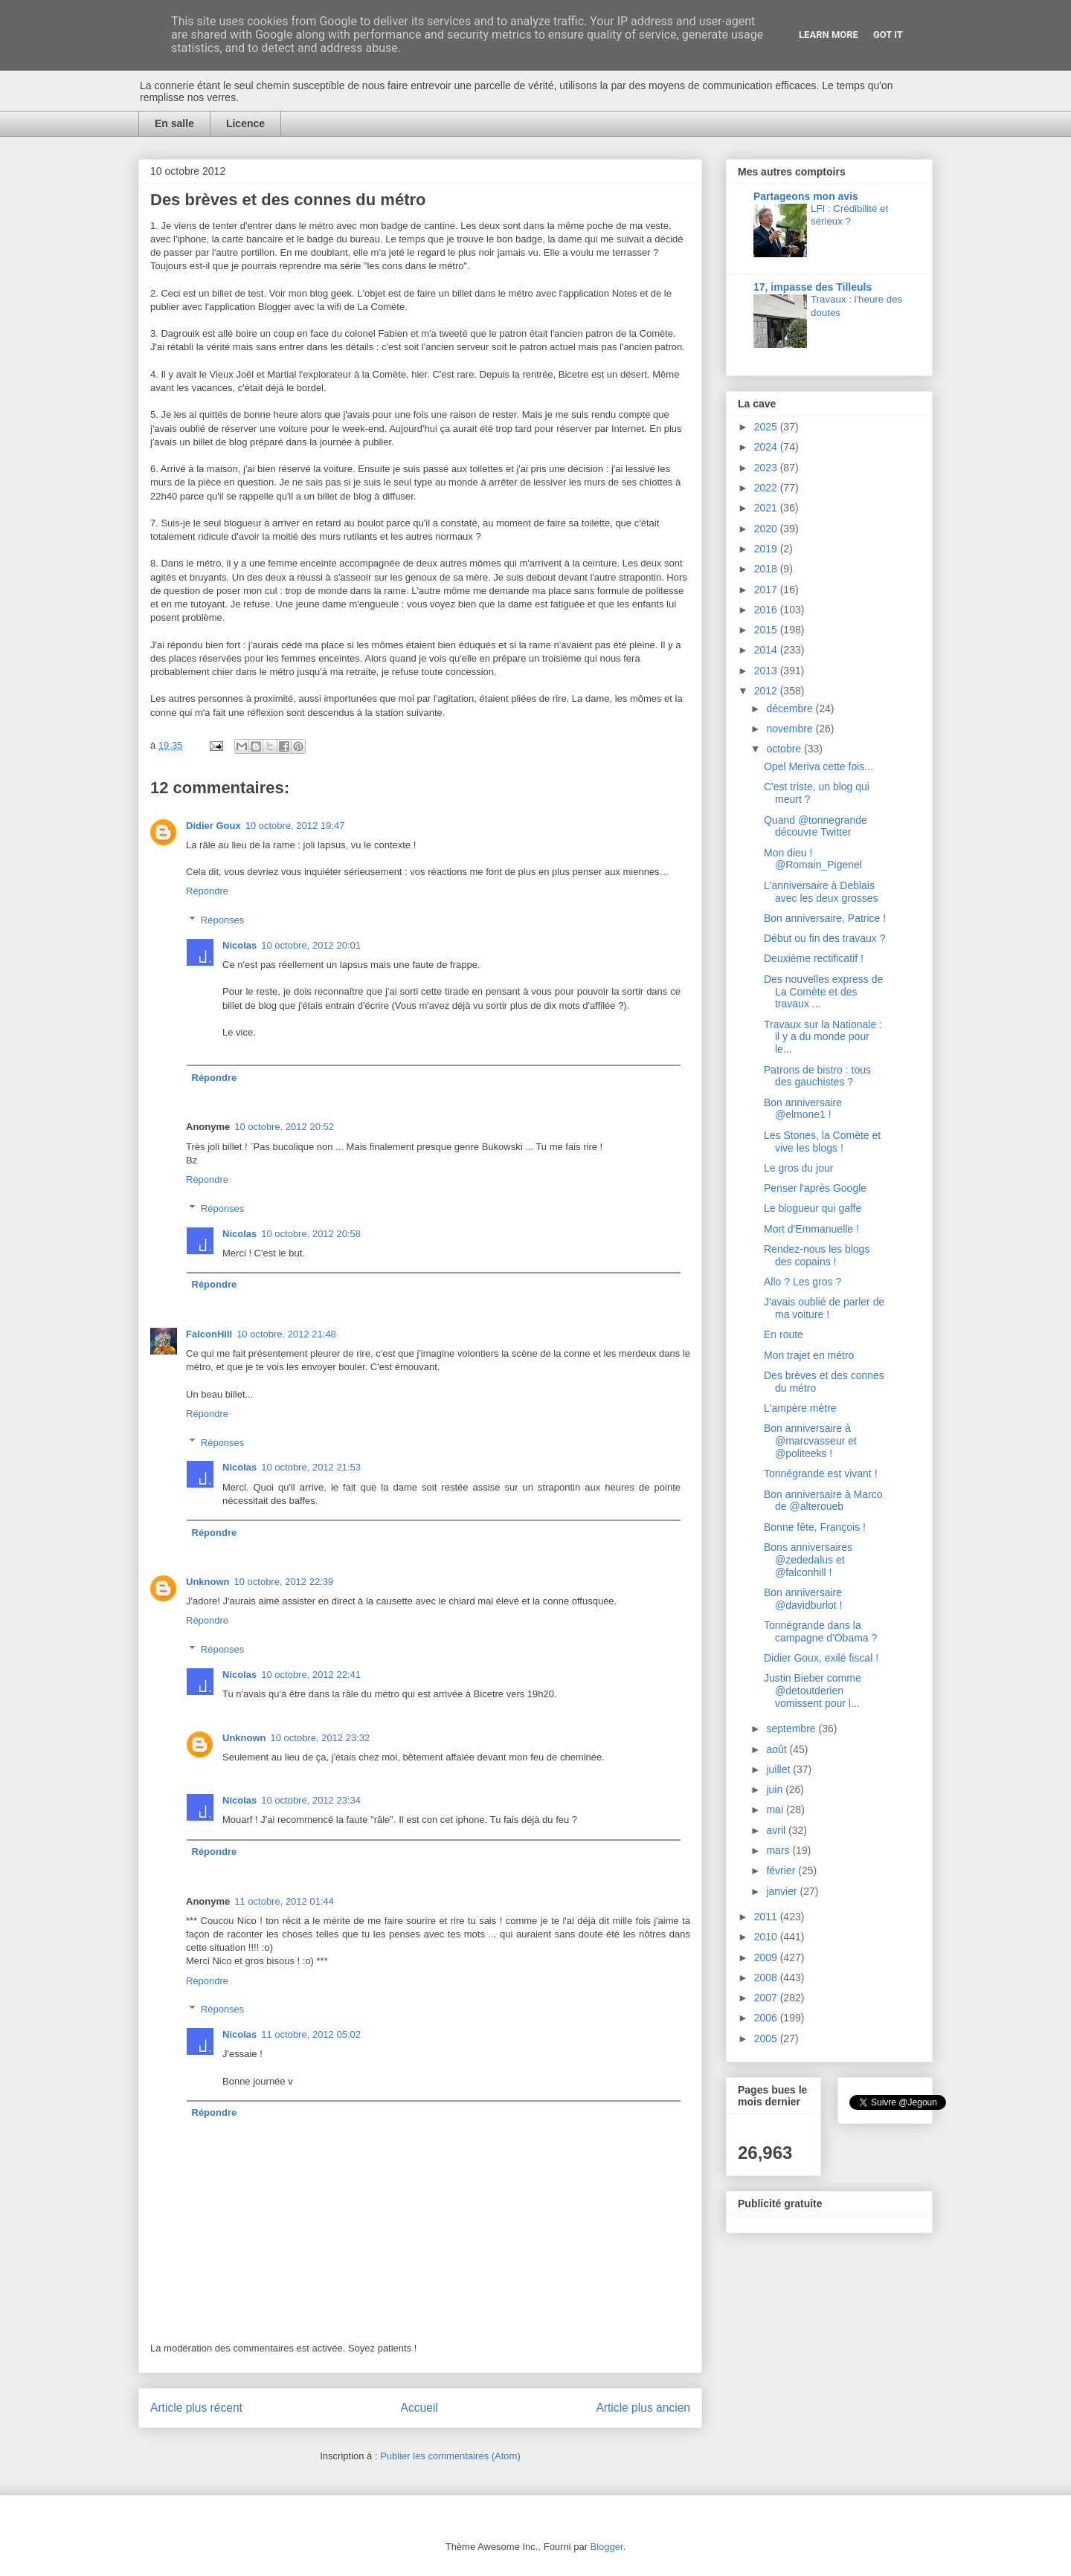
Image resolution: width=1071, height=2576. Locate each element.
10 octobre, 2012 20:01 (311, 945)
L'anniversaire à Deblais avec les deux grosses (821, 891)
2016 (767, 610)
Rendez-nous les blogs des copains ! (816, 1255)
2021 (767, 508)
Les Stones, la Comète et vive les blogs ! (822, 1141)
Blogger (607, 2546)
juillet (779, 1769)
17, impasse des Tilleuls (812, 287)
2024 (767, 447)
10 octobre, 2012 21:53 (311, 1467)
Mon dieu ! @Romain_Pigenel (813, 859)
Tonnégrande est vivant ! (821, 1473)
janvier (783, 1891)
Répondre (207, 891)
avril (777, 1830)
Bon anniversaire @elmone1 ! (803, 1109)
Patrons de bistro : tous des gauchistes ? (817, 1076)
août (777, 1749)
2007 (767, 1998)
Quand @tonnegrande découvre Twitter (815, 826)
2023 (767, 468)
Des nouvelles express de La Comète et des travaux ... (823, 991)
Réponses (223, 920)
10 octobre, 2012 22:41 (311, 1674)
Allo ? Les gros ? (802, 1282)
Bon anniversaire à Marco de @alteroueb (823, 1500)
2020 (767, 529)
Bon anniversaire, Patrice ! (825, 918)
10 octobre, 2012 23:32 (320, 1737)
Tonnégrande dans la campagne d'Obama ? (820, 1631)
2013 (767, 671)
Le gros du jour (798, 1168)
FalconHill (209, 1334)
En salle (174, 123)
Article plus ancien (643, 2407)
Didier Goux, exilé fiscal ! (821, 1658)
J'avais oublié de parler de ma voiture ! (824, 1308)
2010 (767, 1937)
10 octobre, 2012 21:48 (286, 1334)
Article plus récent (196, 2407)
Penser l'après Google (815, 1188)
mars (779, 1850)
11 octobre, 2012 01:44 (284, 1901)
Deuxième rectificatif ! (813, 958)
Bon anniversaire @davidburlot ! (803, 1598)
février (782, 1870)
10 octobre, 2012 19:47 (295, 825)
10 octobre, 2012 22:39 (284, 1581)
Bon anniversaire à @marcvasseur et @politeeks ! (810, 1440)
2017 (767, 589)
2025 (767, 427)
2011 (767, 1917)
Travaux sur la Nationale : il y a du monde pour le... (823, 1037)
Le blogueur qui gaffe (812, 1208)
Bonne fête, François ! (815, 1527)
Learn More (828, 34)
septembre (792, 1728)
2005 (767, 2038)
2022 (767, 488)
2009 (767, 1957)
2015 (767, 630)
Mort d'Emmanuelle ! (811, 1229)
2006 (767, 2018)
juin (775, 1789)
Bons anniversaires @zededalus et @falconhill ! (808, 1559)
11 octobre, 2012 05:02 (311, 2034)
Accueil (419, 2407)
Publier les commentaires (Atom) (450, 2456)
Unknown (208, 1581)
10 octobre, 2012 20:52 (284, 1126)
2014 (767, 650)
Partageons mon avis (805, 196)
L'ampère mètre (800, 1408)
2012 (767, 691)
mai (775, 1809)
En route (783, 1334)
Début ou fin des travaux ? (824, 938)
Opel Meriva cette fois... (818, 766)
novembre (790, 729)
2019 (767, 549)
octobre (785, 749)
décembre (790, 708)
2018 (767, 569)
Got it (888, 34)
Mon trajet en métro (809, 1355)
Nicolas (239, 945)
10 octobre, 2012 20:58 (311, 1233)
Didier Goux (213, 825)
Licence (245, 123)
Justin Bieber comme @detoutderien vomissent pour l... (812, 1690)
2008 (767, 1977)
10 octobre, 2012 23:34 (311, 1800)
